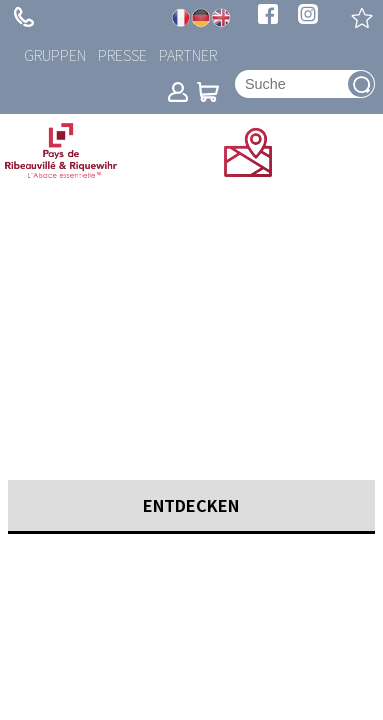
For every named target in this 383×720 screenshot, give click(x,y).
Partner (188, 54)
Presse (122, 54)
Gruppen (55, 54)
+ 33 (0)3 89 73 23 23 (24, 17)
